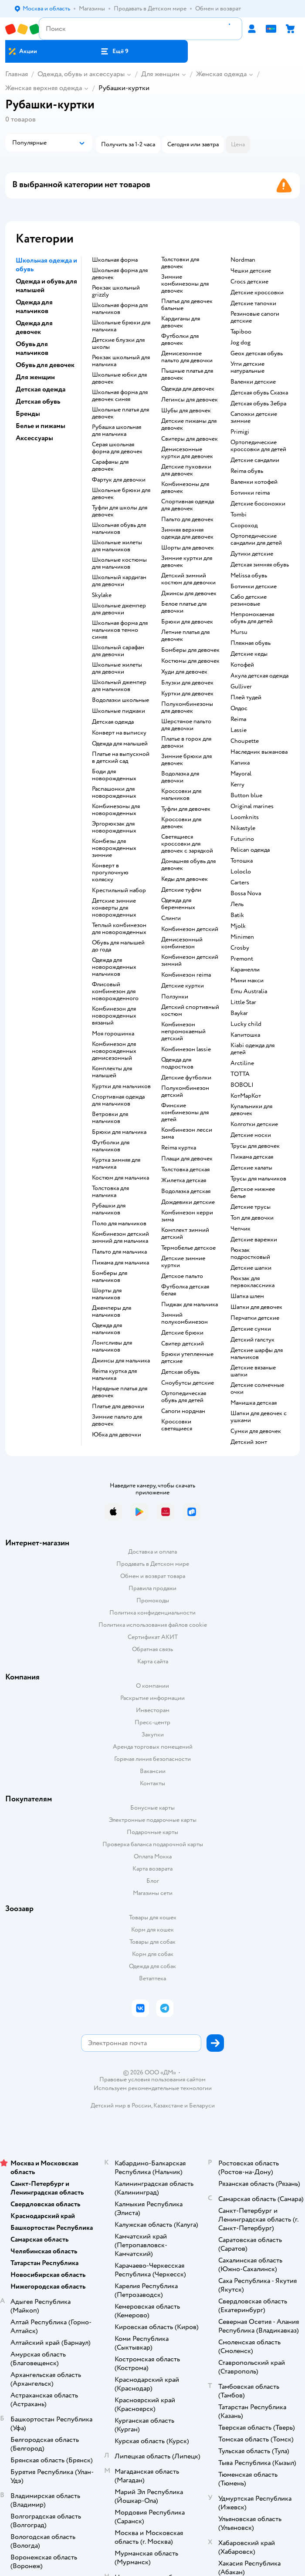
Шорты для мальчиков (107, 1294)
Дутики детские (251, 553)
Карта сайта (152, 1661)
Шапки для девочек (256, 1307)
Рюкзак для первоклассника (252, 1282)
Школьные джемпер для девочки (119, 609)
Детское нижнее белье (252, 1193)
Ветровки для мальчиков (110, 1118)
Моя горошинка (113, 1033)
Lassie (238, 730)
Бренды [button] (28, 413)
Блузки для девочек (187, 682)
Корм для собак (152, 1954)
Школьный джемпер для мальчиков (119, 686)
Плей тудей (245, 697)
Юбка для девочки (116, 1434)
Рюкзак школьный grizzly (116, 291)
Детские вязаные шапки (253, 1371)
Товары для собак (152, 1941)
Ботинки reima (250, 492)
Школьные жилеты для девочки (117, 668)
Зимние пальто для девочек (117, 1420)
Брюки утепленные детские (187, 1358)
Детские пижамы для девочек (189, 425)
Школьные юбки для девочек (119, 378)
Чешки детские (250, 270)
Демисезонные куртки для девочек (187, 453)
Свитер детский (182, 1343)
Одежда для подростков (177, 1063)
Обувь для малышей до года (118, 946)
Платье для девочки (118, 1406)
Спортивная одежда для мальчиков (118, 1100)
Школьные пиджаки (118, 711)
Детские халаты (251, 1167)
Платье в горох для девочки (186, 742)
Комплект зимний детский (185, 1234)
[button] (114, 51)
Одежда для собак (152, 1966)
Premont (241, 958)
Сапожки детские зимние (253, 418)
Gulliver (241, 686)
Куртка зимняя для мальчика (116, 1163)
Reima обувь (246, 471)
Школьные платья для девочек (120, 413)
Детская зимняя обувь (259, 564)
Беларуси (202, 2105)
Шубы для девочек (186, 410)
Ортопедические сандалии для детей (256, 539)
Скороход (244, 525)
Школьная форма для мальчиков (120, 309)
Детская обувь (180, 1372)
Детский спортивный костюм (190, 1011)
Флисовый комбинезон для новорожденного (115, 991)
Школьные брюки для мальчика (121, 326)
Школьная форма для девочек (120, 274)
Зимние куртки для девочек (186, 562)
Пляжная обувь (250, 643)
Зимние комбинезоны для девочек (185, 283)
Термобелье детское (188, 1247)
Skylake (102, 595)
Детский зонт (248, 1442)
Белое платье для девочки (184, 607)
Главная (16, 74)
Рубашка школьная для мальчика (116, 431)
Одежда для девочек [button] (34, 327)
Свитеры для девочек (189, 438)
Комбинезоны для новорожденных (116, 810)
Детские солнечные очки (257, 1389)
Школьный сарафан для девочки (118, 651)
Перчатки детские (254, 1318)
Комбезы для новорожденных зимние (114, 848)
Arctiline (242, 1063)
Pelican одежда (250, 849)
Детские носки (250, 1135)
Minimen (242, 937)
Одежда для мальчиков (107, 1329)
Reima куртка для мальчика (114, 1375)
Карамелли (245, 969)
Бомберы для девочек (190, 650)
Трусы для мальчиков (258, 1178)
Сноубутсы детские (187, 1382)
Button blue (246, 795)
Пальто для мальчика (119, 1251)
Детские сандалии (254, 460)
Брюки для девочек (187, 621)
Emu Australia (248, 991)
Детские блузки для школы (118, 344)
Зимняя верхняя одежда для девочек (187, 533)
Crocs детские (249, 281)
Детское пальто (182, 1276)
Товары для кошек (152, 1917)
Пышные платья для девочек (187, 374)
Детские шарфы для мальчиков (256, 1354)
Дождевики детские (188, 1202)
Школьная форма (115, 259)
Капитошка (245, 1035)
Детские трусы (250, 1207)
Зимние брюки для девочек (186, 760)
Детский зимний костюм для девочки (188, 579)
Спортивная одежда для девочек (187, 505)
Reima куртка (178, 1147)
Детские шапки (250, 1267)
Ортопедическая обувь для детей (183, 1397)
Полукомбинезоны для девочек (187, 708)
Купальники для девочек (251, 1110)
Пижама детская (251, 1156)
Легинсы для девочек (189, 399)
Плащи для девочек (187, 1158)
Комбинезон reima (186, 974)
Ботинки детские (253, 586)
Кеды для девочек (184, 879)
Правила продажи (152, 1588)
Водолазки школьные (120, 700)
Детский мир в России (121, 2105)
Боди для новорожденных (114, 775)
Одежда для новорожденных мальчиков (114, 967)
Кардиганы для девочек (180, 322)
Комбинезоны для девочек (185, 488)
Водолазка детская (185, 1191)
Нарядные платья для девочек (119, 1392)
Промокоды (152, 1600)
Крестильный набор (119, 890)
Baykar (239, 1013)
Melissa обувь (248, 575)
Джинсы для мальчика (121, 1360)
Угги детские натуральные (247, 367)
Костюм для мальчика (120, 1177)
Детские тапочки (253, 303)
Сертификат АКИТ (153, 1637)
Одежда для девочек (187, 388)
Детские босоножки (257, 503)
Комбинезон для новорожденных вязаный (114, 1015)
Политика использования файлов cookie (152, 1625)
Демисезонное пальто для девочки (187, 357)
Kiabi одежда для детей (252, 1049)
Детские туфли (181, 890)
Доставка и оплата (152, 1551)
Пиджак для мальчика (189, 1304)
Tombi (238, 514)
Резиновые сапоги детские (254, 317)
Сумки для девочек (255, 1431)
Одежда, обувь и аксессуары (81, 74)
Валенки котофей (254, 482)
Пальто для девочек (187, 519)
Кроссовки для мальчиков (181, 795)
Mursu (238, 632)
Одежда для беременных (178, 904)
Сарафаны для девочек (110, 465)
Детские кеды (249, 654)
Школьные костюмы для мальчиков (119, 563)
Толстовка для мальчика (110, 1192)
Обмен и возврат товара (152, 1576)
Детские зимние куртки (183, 1262)
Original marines (252, 806)
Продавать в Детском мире (152, 1564)
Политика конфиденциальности (152, 1612)
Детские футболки (186, 1077)
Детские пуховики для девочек (186, 470)
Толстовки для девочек (180, 263)
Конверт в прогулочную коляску (110, 872)
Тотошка (241, 860)
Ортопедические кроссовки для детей (258, 446)
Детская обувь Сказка (259, 392)
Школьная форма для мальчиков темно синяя (120, 630)
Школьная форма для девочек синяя (120, 396)
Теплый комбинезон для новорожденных (119, 929)
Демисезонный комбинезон (182, 943)
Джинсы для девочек (189, 593)
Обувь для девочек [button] (45, 365)
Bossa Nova (245, 893)
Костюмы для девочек (190, 660)
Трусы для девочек (255, 1146)
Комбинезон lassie (186, 1049)
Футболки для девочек (180, 340)
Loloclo (240, 871)
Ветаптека (152, 1978)
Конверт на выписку (119, 732)
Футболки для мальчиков (110, 1146)
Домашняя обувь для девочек (188, 865)
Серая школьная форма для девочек (117, 448)
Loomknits (244, 817)
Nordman (242, 259)
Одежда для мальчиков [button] (34, 306)
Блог (152, 1881)
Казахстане (168, 2105)
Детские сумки (250, 1328)
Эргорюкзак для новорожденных (114, 827)
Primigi (239, 431)
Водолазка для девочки (180, 777)
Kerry (237, 784)
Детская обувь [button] (38, 401)
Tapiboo (240, 331)
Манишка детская (253, 1402)
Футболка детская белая (185, 1290)
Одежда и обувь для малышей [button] (46, 285)
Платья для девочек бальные (187, 305)
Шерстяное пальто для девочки (186, 725)
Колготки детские (254, 1124)
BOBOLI (242, 1085)
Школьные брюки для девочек (121, 494)
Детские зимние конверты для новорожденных (114, 907)
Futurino (242, 839)
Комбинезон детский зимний (189, 961)
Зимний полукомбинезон (184, 1318)
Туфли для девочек (185, 809)
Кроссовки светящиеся (176, 1425)
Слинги (171, 918)
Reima (238, 719)
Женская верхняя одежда (43, 88)
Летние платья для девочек (185, 636)
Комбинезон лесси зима (186, 1133)
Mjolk (238, 926)
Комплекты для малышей (112, 1072)
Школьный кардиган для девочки (119, 581)
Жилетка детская (183, 1180)
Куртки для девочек (187, 693)
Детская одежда (113, 721)
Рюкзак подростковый (250, 1254)
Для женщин (160, 74)
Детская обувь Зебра (258, 403)
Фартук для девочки (119, 479)
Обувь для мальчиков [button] (32, 348)
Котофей (242, 664)
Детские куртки (182, 985)
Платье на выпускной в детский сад (120, 758)
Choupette (244, 741)
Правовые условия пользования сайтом (152, 2079)
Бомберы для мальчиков (109, 1277)
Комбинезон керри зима (187, 1216)
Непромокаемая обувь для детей (252, 618)
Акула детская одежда (259, 675)
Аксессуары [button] (34, 438)
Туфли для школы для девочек (119, 511)
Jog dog (240, 342)
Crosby (239, 947)
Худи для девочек (184, 671)
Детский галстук (252, 1339)
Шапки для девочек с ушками (258, 1417)
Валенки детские (253, 381)
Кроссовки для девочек (181, 823)
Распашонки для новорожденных (114, 792)
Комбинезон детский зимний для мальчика (120, 1237)
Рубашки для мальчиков (108, 1209)
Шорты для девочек (187, 547)
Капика (240, 762)
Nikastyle (242, 828)
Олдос (238, 708)
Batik (237, 915)
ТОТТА (240, 1074)
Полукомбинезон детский (185, 1092)
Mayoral (240, 773)
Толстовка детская (185, 1169)
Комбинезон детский (189, 929)
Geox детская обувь (256, 353)
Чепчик (240, 1228)
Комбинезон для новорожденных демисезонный (114, 1051)
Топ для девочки (252, 1217)
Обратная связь (152, 1649)
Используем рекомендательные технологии (153, 2088)
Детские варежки (253, 1239)
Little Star (243, 1002)
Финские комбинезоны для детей (185, 1112)
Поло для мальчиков (119, 1223)
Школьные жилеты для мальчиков (117, 546)
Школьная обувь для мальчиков (119, 529)
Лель (237, 904)
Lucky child (245, 1024)
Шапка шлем (247, 1296)
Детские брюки (182, 1332)
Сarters (239, 882)
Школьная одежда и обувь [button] (46, 264)
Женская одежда (221, 74)
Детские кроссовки (257, 292)
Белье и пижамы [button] (40, 425)
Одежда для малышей (120, 743)
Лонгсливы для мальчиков (112, 1346)
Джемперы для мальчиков (111, 1311)
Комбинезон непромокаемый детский (183, 1031)
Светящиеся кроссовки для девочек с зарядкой (187, 843)
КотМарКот (245, 1095)
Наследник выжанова (259, 752)
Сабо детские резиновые (248, 600)
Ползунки (174, 996)
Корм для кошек (152, 1929)
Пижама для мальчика (120, 1262)
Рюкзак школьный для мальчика (121, 361)
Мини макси (247, 980)
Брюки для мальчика (119, 1132)
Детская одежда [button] (40, 389)
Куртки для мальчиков (121, 1086)
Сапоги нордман (183, 1411)
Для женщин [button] (35, 377)
